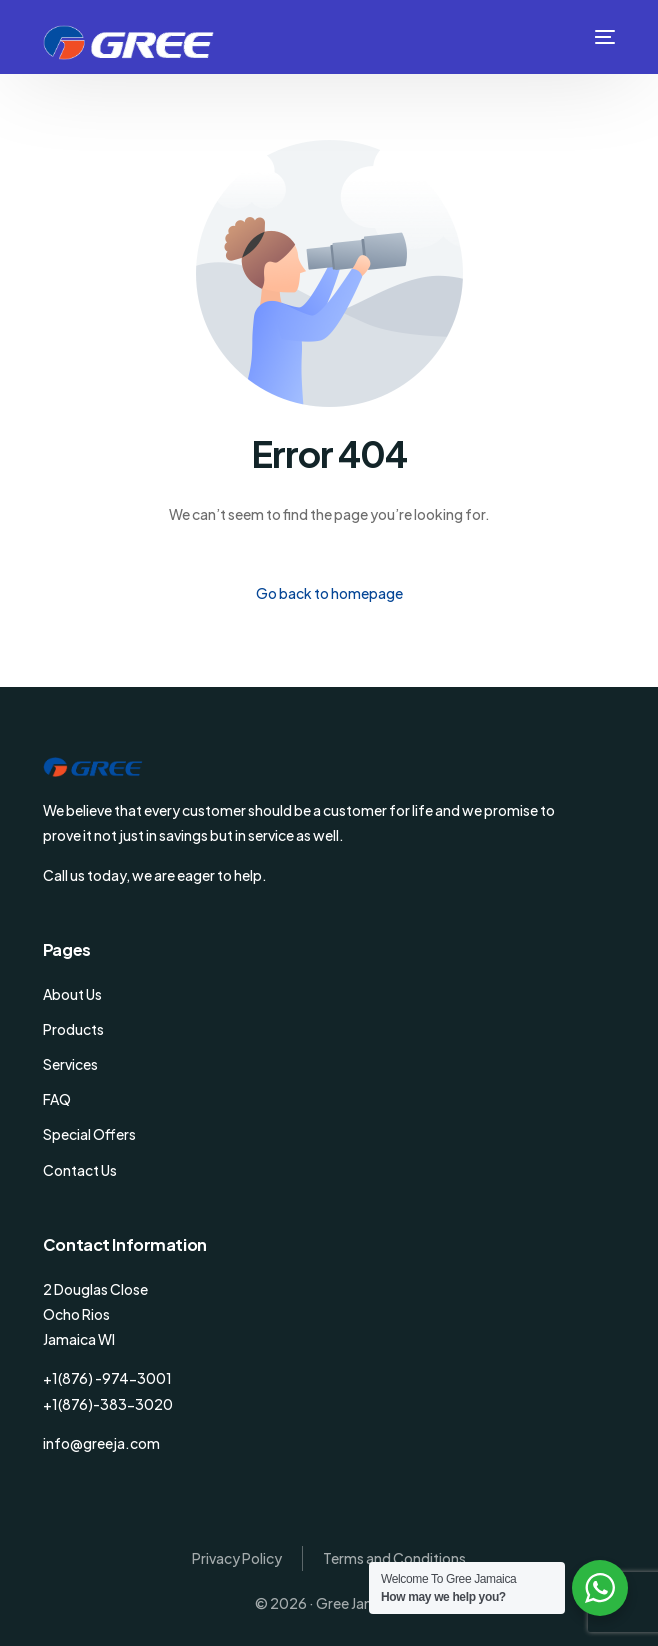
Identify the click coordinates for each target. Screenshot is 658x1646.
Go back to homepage (329, 593)
